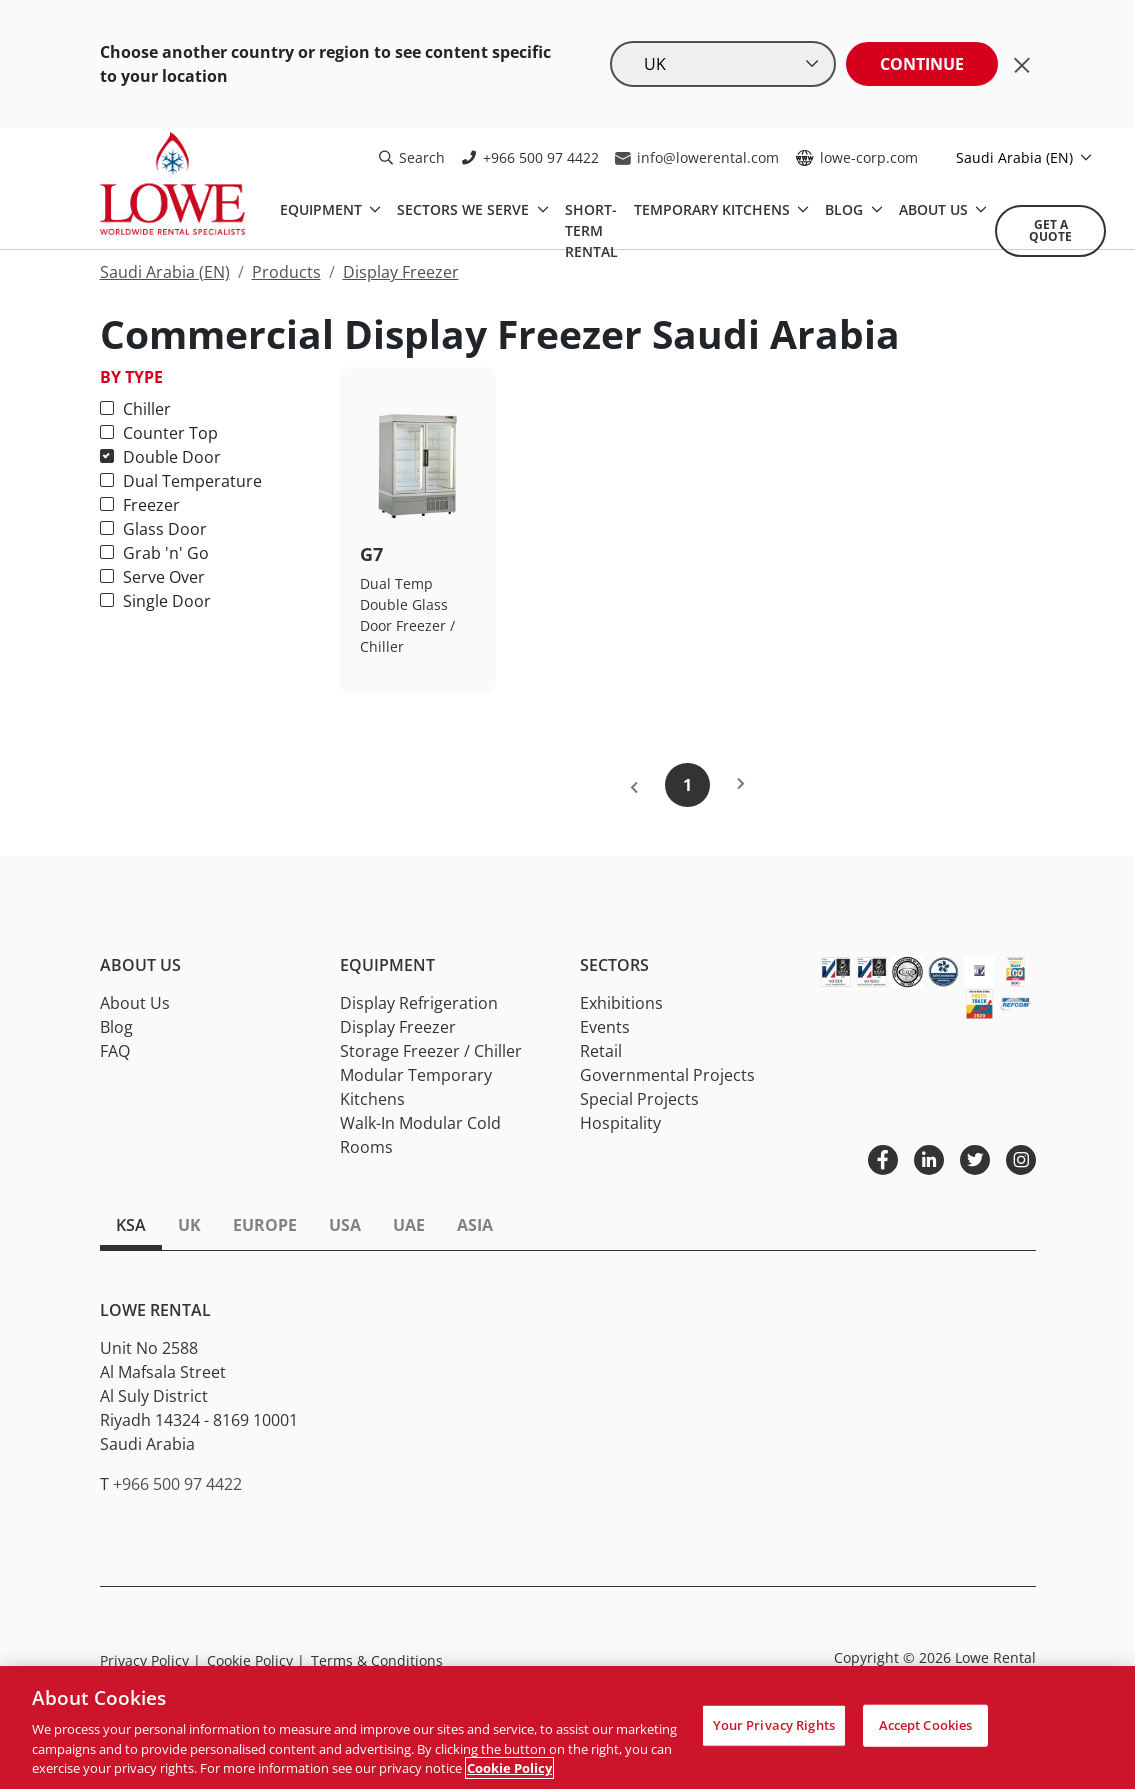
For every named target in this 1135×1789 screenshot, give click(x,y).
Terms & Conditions (377, 1660)
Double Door (160, 457)
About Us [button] (140, 965)
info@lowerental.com (697, 157)
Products (286, 272)
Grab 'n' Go (154, 553)
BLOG (846, 209)
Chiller (135, 409)
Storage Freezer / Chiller (431, 1051)
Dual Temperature (181, 481)
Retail (601, 1051)
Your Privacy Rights (774, 1725)
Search (412, 157)
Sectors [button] (614, 965)
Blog (116, 1027)
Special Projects (639, 1099)
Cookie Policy (256, 1660)
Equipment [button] (387, 965)
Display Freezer (401, 272)
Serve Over (152, 577)
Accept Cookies (926, 1725)
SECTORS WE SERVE (465, 209)
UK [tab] (189, 1225)
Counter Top (159, 433)
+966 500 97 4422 (530, 157)
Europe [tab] (265, 1225)
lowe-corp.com (856, 157)
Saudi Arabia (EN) (1016, 157)
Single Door (155, 601)
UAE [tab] (409, 1225)
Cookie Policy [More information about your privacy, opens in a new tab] (509, 1768)
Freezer (140, 505)
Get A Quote (1050, 230)
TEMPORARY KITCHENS (714, 209)
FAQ (115, 1051)
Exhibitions (621, 1003)
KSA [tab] (131, 1225)
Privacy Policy (150, 1660)
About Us (135, 1003)
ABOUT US (935, 209)
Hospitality (620, 1123)
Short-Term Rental (591, 230)
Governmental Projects (667, 1075)
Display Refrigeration (419, 1003)
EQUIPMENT (323, 209)
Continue (922, 64)
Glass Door (153, 529)
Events (605, 1027)
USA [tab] (345, 1225)
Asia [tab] (475, 1225)
